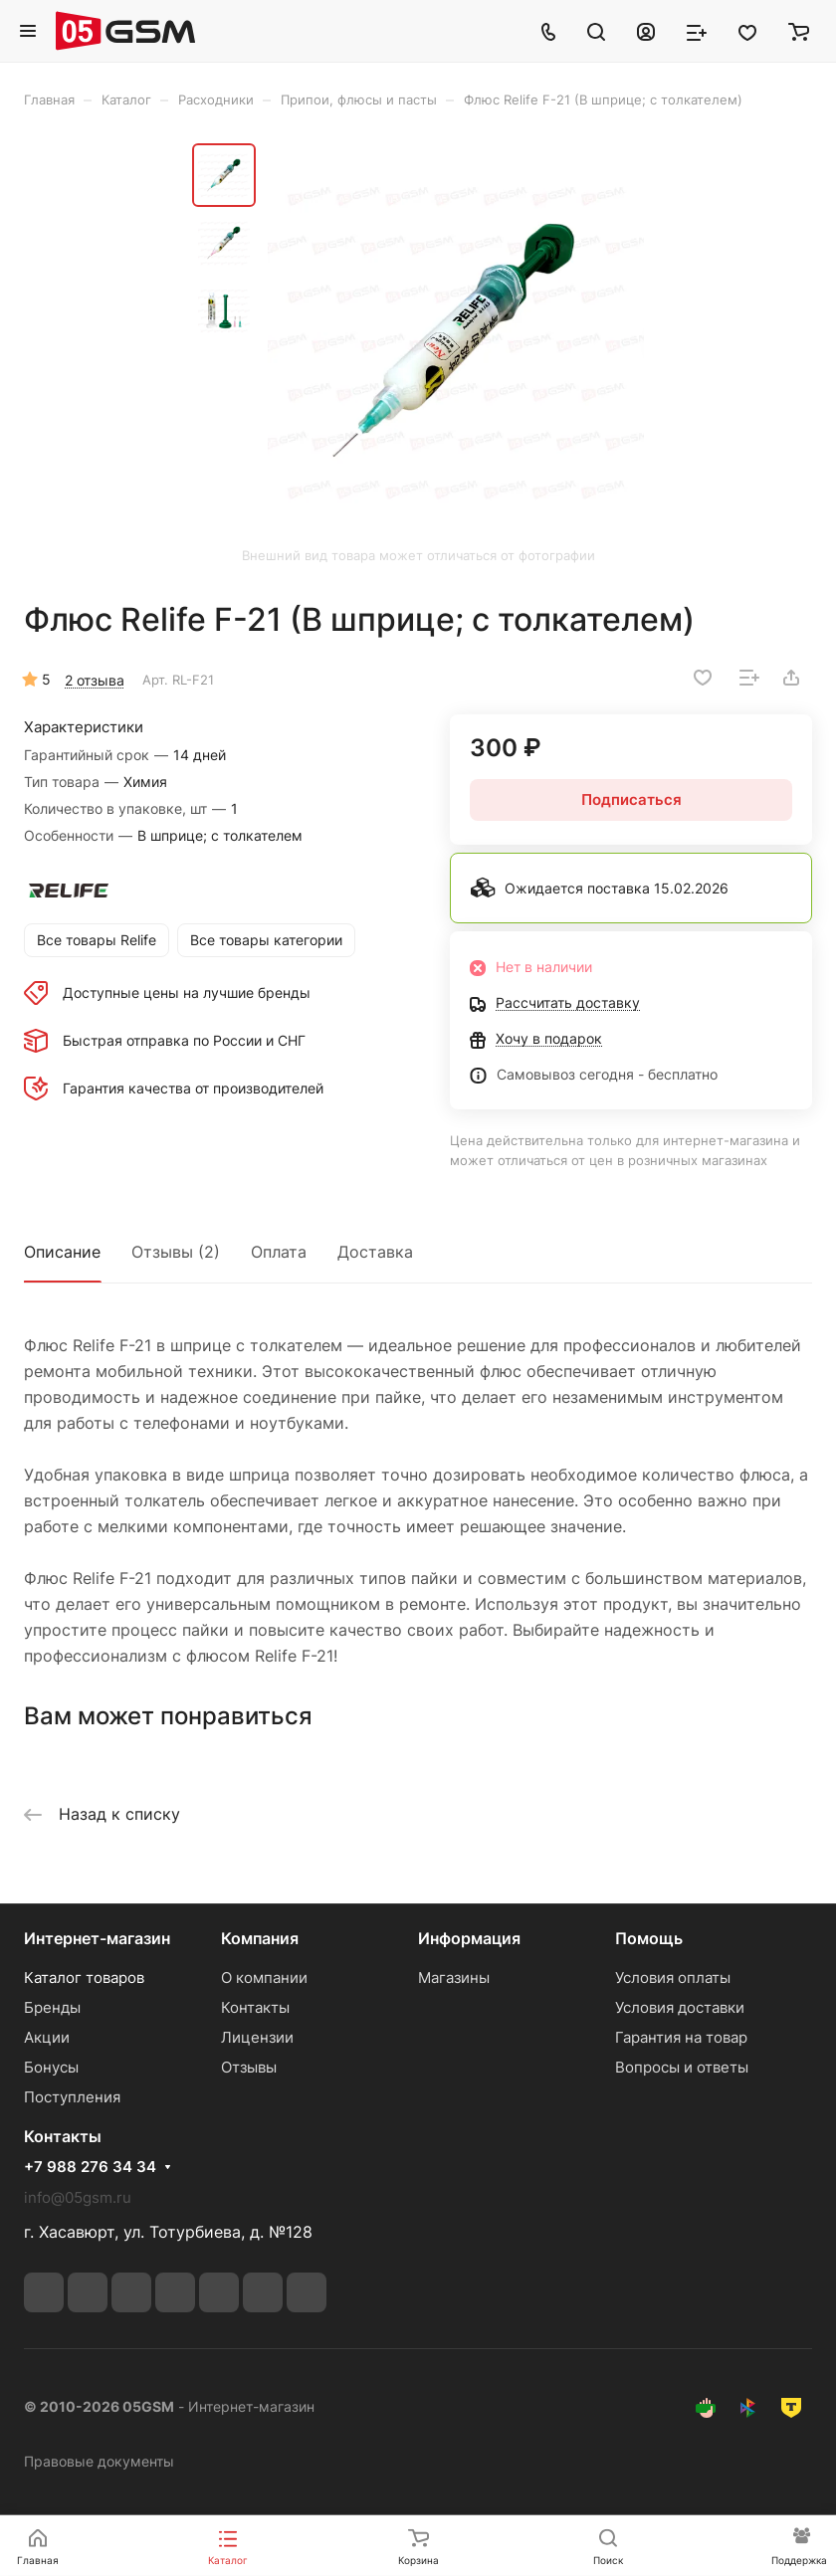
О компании (264, 1977)
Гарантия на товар (681, 2037)
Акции (47, 2037)
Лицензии (257, 2037)
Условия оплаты (673, 1977)
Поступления (72, 2096)
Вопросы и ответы (681, 2067)
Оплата (279, 1252)
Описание (62, 1252)
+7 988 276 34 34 (90, 2167)
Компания (260, 1938)
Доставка (375, 1252)
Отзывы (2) (175, 1252)
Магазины (454, 1977)
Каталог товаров (84, 1977)
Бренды (52, 2007)
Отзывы (249, 2067)
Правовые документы (99, 2461)
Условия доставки (679, 2007)
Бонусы (51, 2067)
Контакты (255, 2007)
